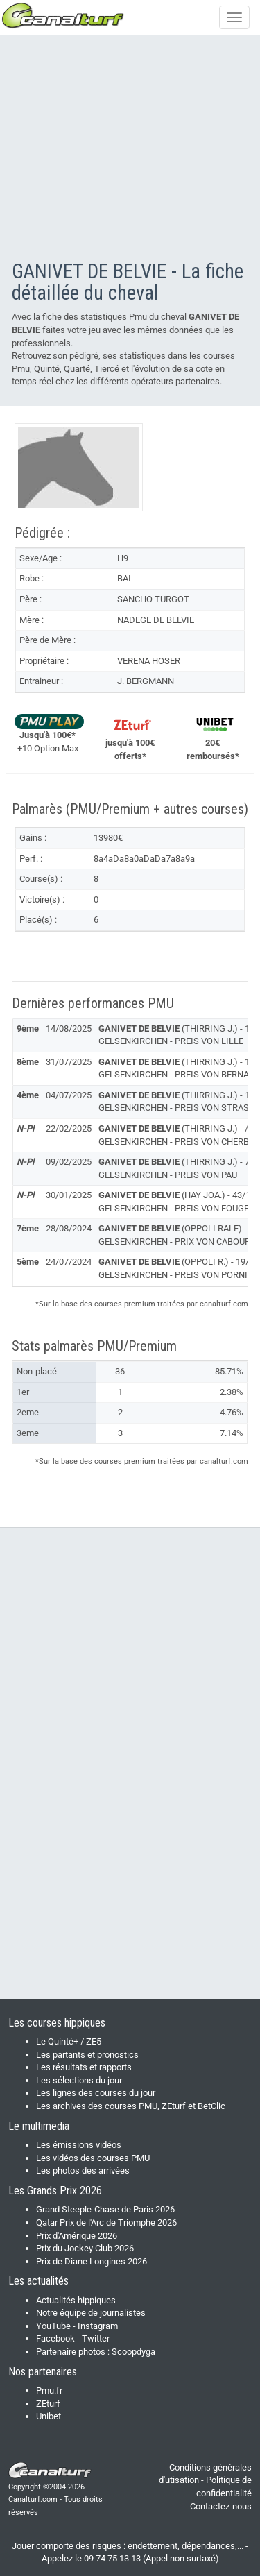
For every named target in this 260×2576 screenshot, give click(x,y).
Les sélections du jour (79, 2080)
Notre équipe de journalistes (91, 2313)
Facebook (55, 2338)
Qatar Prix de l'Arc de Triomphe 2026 (106, 2222)
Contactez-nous (221, 2506)
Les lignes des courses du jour (95, 2093)
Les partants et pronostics (87, 2054)
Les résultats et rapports (84, 2067)
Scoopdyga (133, 2351)
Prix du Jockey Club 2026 (85, 2248)
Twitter (96, 2338)
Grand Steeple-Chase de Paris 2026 (105, 2209)
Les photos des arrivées (83, 2170)
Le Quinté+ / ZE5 (68, 2041)
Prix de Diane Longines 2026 (91, 2261)
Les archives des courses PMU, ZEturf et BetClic (130, 2106)
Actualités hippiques (76, 2300)
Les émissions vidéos (78, 2145)
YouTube (53, 2326)
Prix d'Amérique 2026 (76, 2235)
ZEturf (48, 2403)
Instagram (98, 2326)
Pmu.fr (49, 2390)
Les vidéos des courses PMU (93, 2158)
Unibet (48, 2416)
